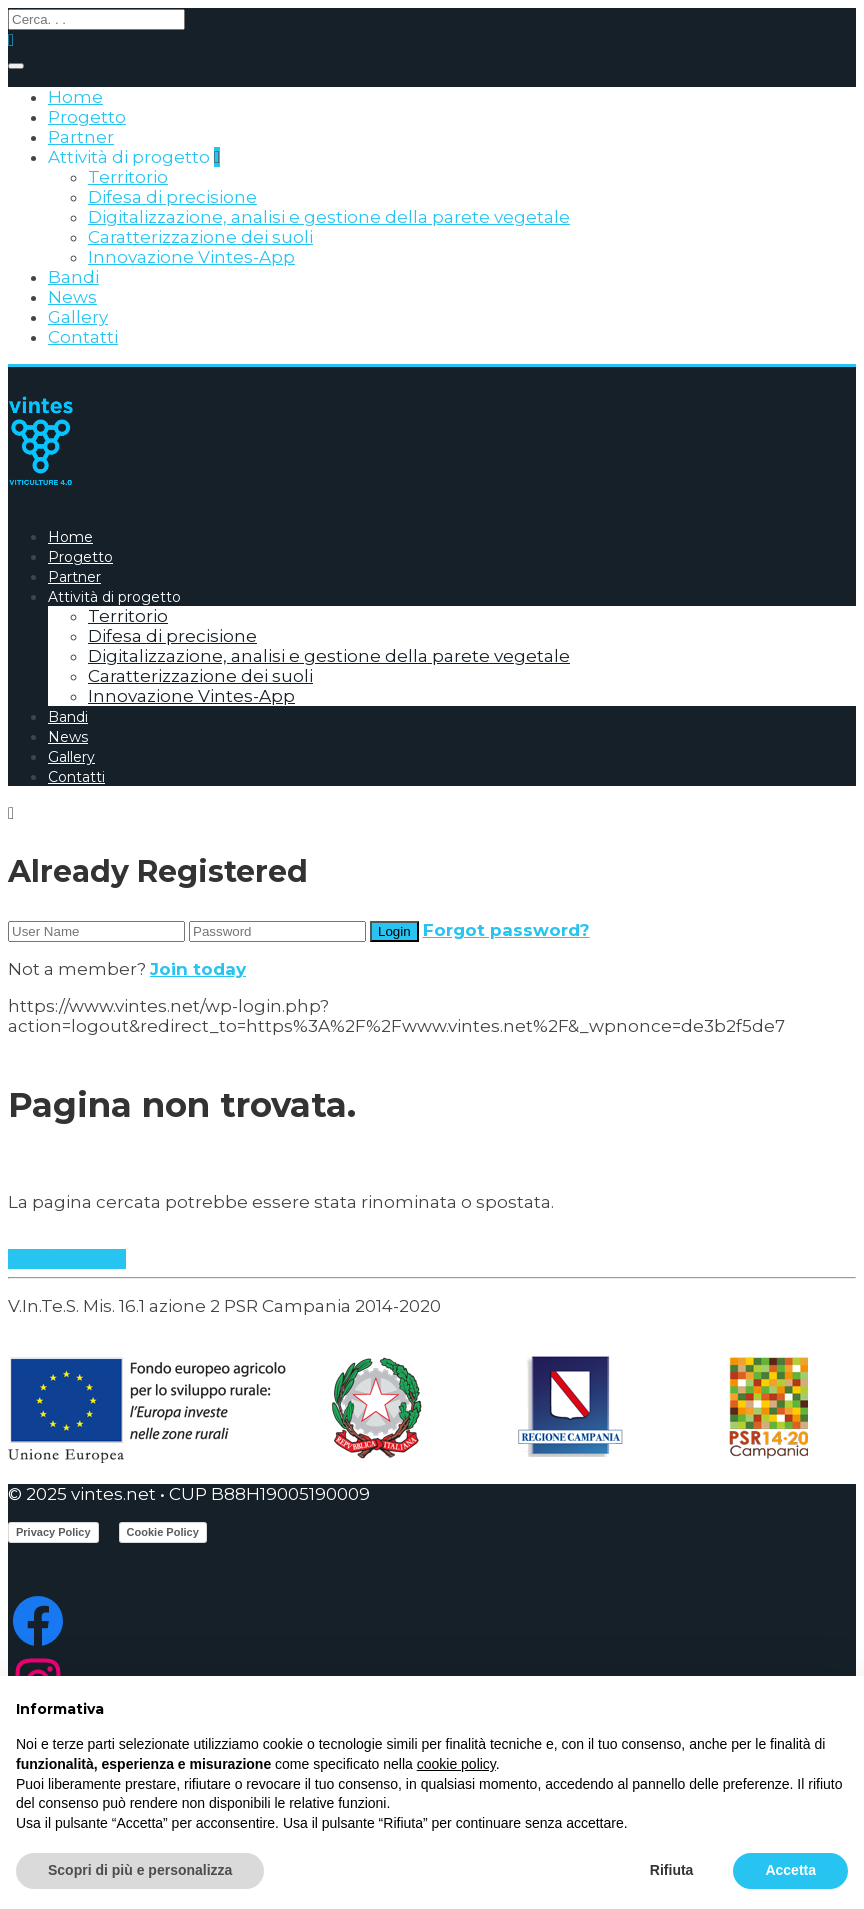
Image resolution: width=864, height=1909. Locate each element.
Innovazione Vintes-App (191, 257)
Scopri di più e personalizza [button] (140, 1870)
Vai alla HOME (67, 1259)
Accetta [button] (790, 1870)
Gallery (78, 317)
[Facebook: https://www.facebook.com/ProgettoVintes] (432, 1621)
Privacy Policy (53, 1532)
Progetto (87, 117)
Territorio (128, 177)
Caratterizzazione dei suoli (200, 237)
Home (75, 97)
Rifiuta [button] (672, 1870)
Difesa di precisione (172, 197)
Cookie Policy (163, 1532)
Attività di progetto (129, 157)
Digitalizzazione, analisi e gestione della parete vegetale (329, 217)
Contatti (83, 337)
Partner (81, 137)
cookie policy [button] (456, 1764)
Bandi (73, 277)
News (72, 297)
